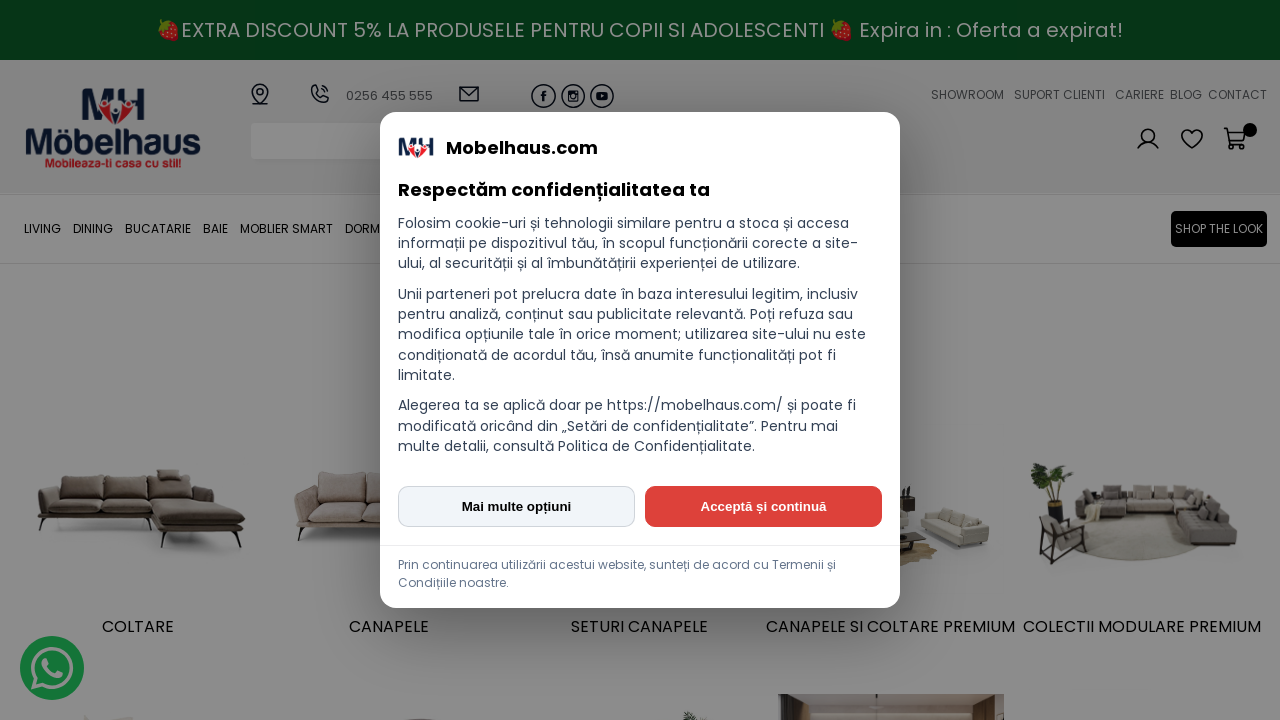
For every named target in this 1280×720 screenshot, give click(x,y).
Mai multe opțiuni (517, 506)
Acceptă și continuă (764, 506)
